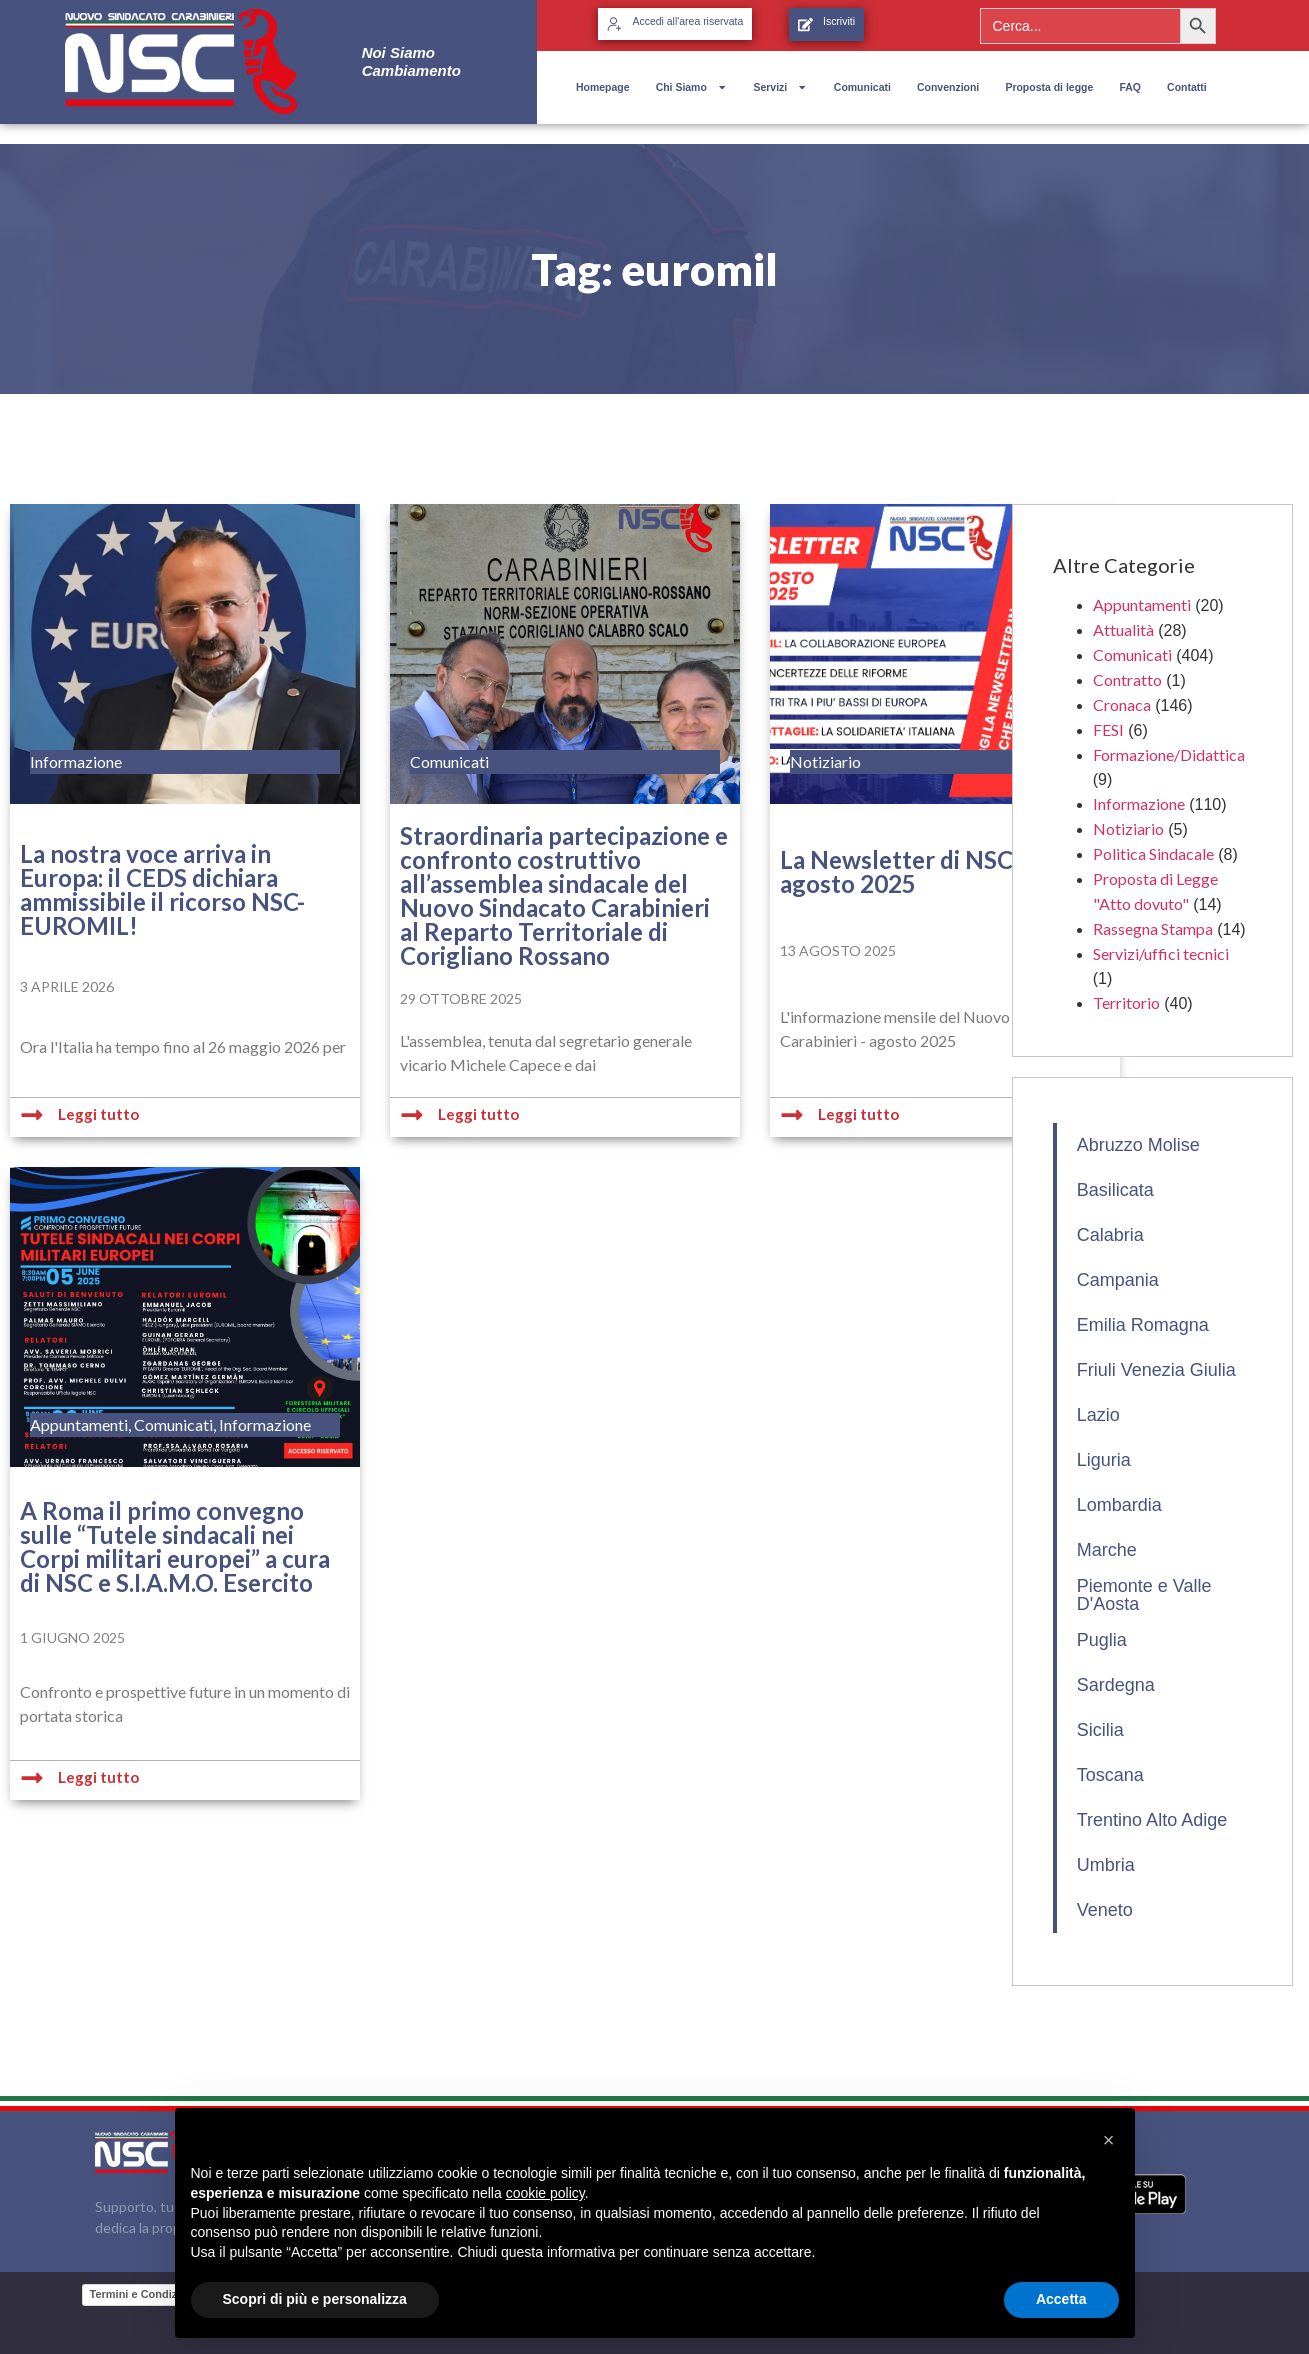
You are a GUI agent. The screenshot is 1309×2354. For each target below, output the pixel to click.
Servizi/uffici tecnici (1161, 953)
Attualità (1123, 629)
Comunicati (862, 87)
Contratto (1127, 679)
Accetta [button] (1061, 2299)
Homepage (603, 87)
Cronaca (1122, 704)
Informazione (1139, 803)
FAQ (1130, 87)
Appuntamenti (1142, 604)
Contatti (1187, 87)
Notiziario (1128, 828)
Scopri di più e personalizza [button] (315, 2299)
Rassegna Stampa (1153, 928)
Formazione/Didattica (1169, 754)
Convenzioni (948, 87)
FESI (1108, 729)
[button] (1109, 2140)
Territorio (1126, 1002)
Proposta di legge (1049, 87)
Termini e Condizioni (143, 2294)
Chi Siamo (692, 87)
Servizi (780, 87)
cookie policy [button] (545, 2193)
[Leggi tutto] (32, 1115)
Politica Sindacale (1153, 853)
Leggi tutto (98, 1114)
